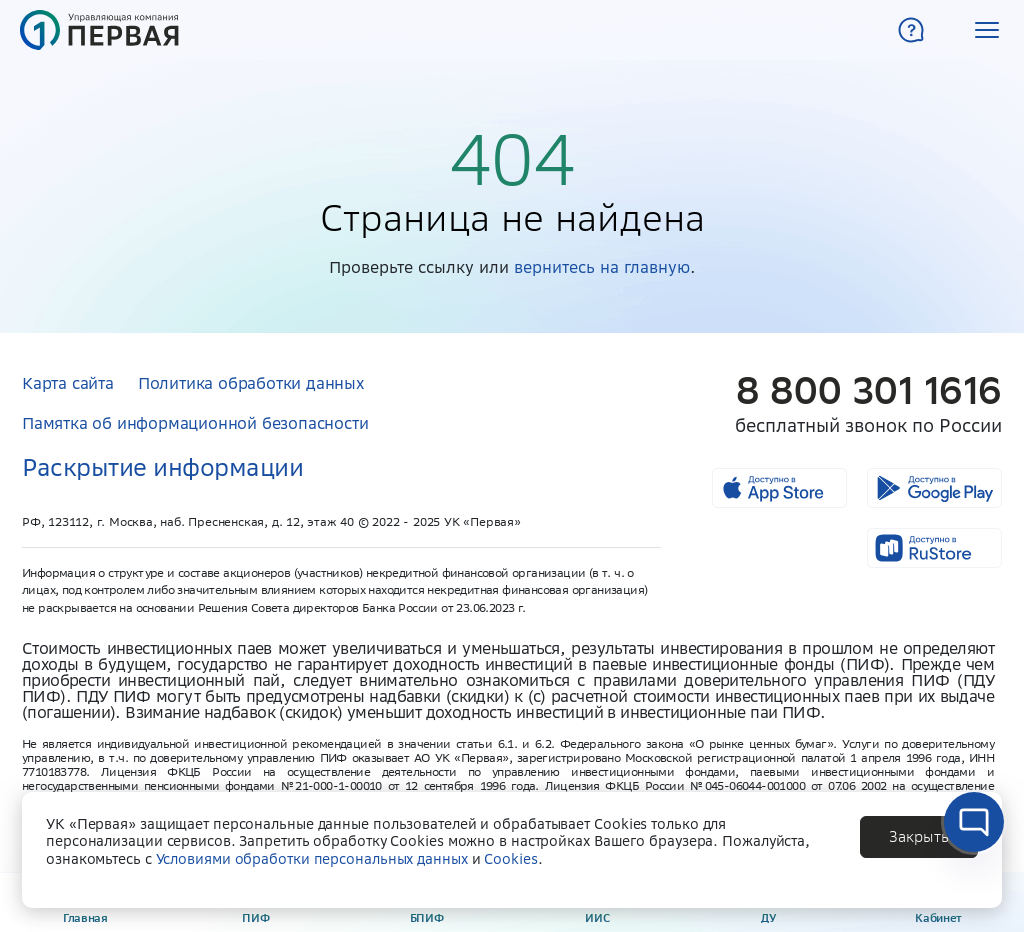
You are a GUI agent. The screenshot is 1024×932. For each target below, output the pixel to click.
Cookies (510, 859)
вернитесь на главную (602, 267)
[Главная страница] (99, 30)
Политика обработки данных (251, 383)
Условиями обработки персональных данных (312, 859)
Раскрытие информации (162, 467)
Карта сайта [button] (68, 383)
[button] (987, 30)
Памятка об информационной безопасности (195, 423)
